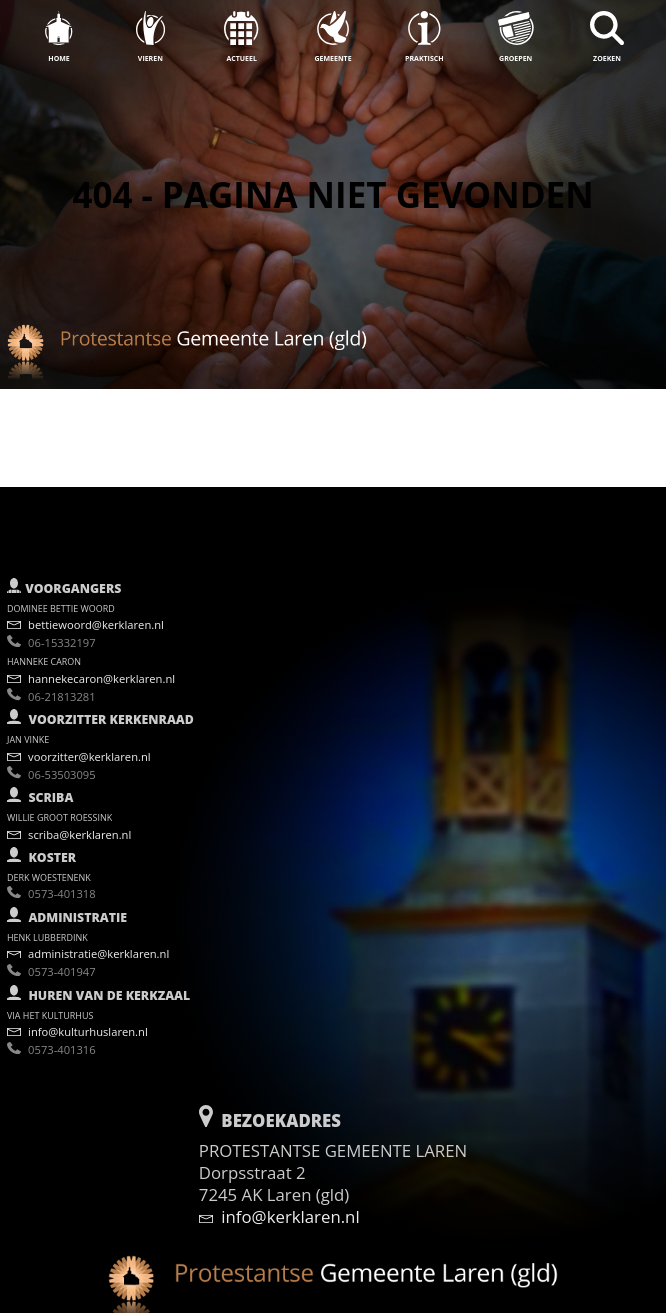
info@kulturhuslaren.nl (77, 1021)
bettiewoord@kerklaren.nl (85, 614)
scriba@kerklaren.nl (69, 823)
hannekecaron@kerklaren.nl (91, 668)
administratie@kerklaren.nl (88, 943)
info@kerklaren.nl (279, 1205)
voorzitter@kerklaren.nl (79, 745)
